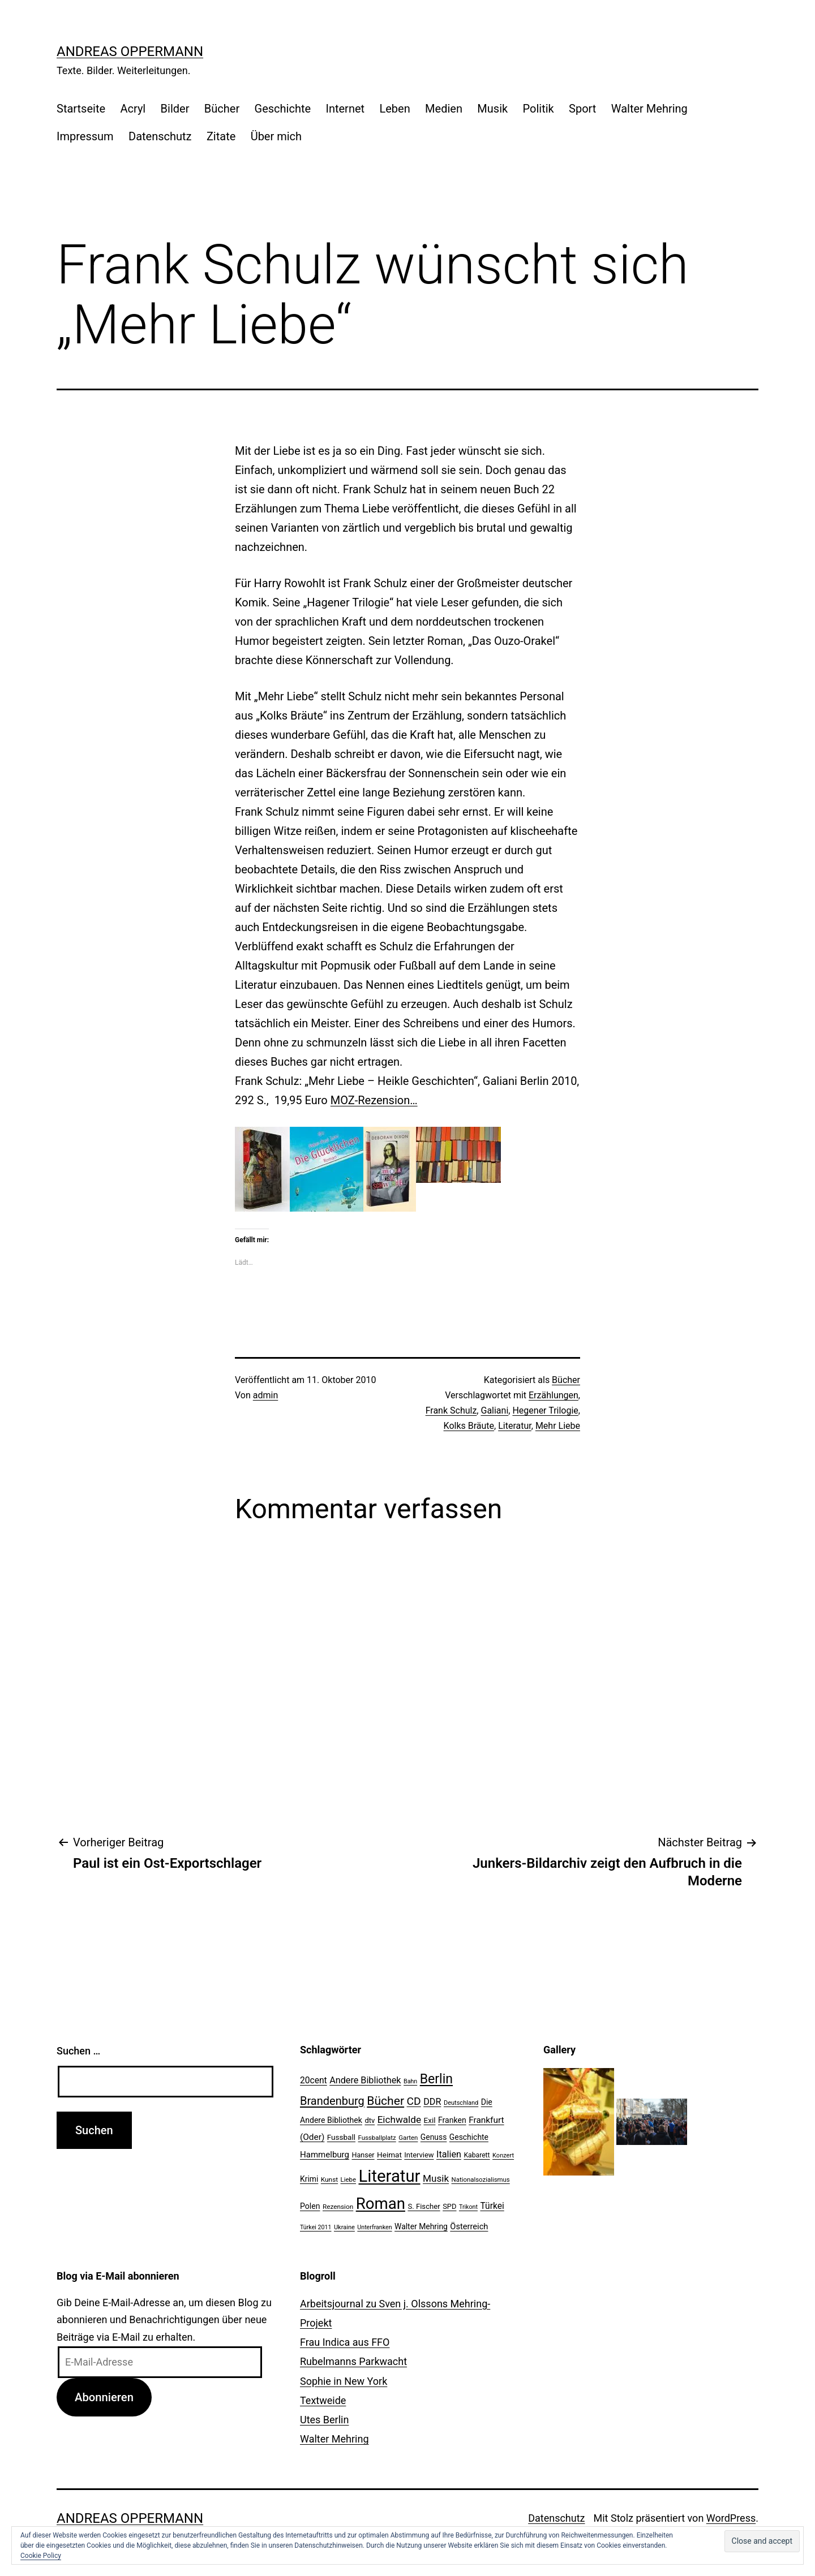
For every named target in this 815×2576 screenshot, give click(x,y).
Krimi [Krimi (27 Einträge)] (309, 2178)
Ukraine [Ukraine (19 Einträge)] (344, 2227)
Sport (582, 108)
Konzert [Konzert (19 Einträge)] (503, 2155)
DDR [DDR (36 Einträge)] (432, 2101)
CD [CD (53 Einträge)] (414, 2101)
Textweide (323, 2400)
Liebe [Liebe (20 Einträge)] (348, 2179)
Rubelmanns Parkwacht (353, 2361)
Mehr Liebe (557, 1425)
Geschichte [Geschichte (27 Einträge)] (468, 2137)
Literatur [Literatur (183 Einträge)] (389, 2176)
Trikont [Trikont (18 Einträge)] (468, 2207)
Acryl (132, 108)
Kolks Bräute (469, 1425)
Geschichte (283, 108)
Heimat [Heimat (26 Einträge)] (389, 2154)
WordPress (731, 2518)
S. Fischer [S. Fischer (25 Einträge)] (424, 2206)
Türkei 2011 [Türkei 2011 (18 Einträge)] (316, 2227)
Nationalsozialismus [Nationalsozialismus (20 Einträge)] (481, 2179)
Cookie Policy (40, 2556)
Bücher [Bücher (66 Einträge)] (385, 2100)
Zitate (221, 136)
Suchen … (78, 2051)
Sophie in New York (343, 2381)
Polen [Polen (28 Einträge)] (310, 2206)
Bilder (175, 108)
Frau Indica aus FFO (344, 2342)
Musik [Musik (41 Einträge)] (436, 2178)
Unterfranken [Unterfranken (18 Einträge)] (374, 2227)
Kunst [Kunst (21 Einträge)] (329, 2179)
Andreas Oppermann (130, 51)
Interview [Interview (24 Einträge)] (419, 2155)
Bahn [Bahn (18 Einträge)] (410, 2081)
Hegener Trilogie (545, 1410)
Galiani (494, 1410)
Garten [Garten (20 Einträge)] (408, 2138)
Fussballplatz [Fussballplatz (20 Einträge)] (377, 2138)
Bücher (221, 108)
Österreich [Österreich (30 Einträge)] (469, 2226)
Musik (492, 108)
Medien (443, 108)
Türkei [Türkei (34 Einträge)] (492, 2206)
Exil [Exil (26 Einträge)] (430, 2120)
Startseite (81, 108)
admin (265, 1395)
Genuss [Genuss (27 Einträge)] (434, 2137)
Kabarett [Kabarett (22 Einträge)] (477, 2155)
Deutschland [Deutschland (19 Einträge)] (461, 2103)
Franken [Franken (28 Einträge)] (452, 2120)
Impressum (85, 136)
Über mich (276, 136)
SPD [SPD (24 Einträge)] (449, 2206)
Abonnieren (104, 2397)
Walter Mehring (649, 108)
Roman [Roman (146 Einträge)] (380, 2203)
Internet (344, 108)
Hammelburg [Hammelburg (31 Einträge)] (324, 2154)
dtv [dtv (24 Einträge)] (369, 2120)
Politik (538, 108)
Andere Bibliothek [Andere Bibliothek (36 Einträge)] (365, 2080)
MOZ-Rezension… (374, 1100)
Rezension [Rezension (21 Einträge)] (338, 2207)
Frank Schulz (451, 1410)
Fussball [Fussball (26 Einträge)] (341, 2137)
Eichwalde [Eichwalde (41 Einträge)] (399, 2119)
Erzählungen (553, 1395)
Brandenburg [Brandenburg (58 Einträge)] (332, 2101)
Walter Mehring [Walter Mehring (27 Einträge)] (421, 2226)
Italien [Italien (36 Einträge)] (448, 2154)
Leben (394, 108)
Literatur (514, 1425)
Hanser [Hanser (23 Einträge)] (362, 2155)
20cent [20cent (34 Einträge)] (313, 2080)
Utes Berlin (324, 2420)
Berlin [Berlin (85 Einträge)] (436, 2079)
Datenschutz (160, 136)
